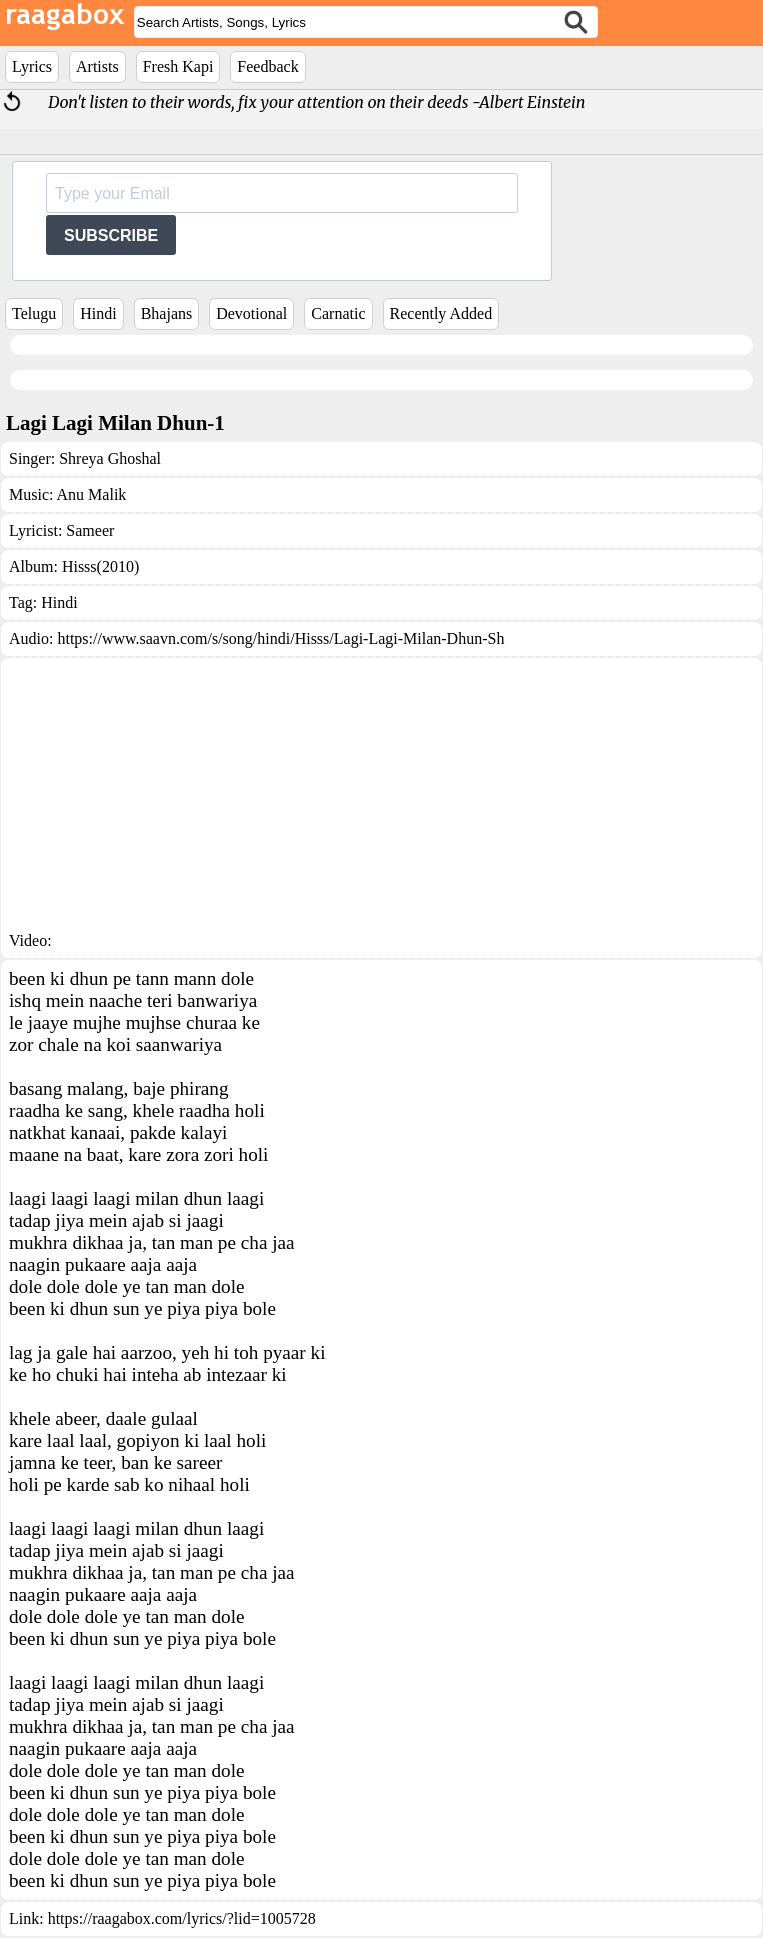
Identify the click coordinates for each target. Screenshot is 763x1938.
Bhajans (167, 313)
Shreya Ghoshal (110, 458)
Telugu (34, 313)
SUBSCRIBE (111, 235)
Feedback (267, 66)
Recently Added (441, 313)
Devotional (251, 313)
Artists (97, 66)
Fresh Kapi (178, 66)
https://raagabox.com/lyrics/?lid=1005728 (182, 1918)
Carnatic (338, 313)
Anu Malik (92, 494)
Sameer (90, 530)
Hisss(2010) (100, 566)
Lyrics (32, 66)
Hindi (98, 313)
